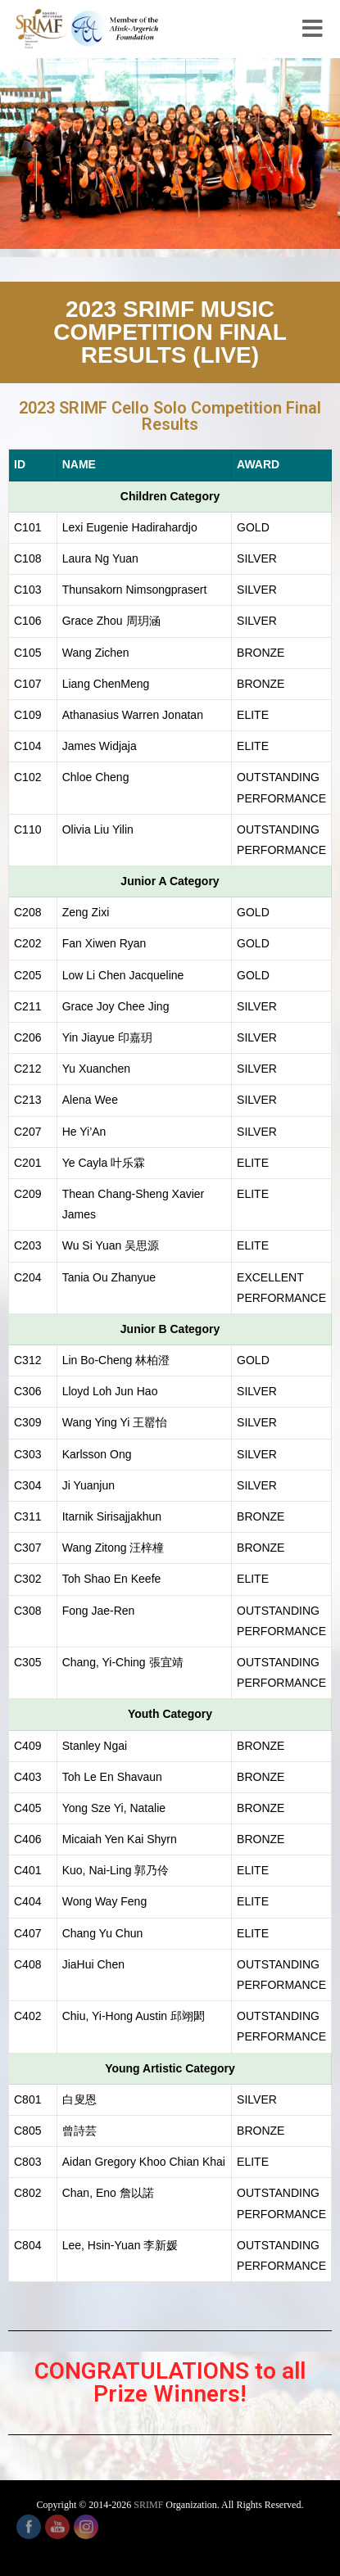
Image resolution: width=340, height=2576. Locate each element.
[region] (170, 153)
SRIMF (148, 2504)
